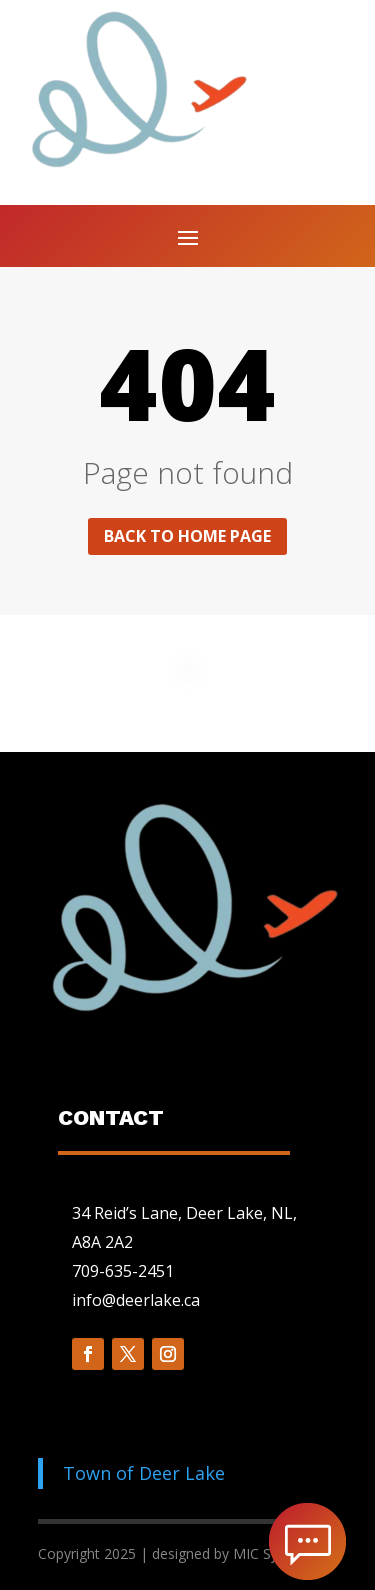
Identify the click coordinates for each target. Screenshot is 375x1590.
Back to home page (187, 536)
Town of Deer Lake (144, 1473)
